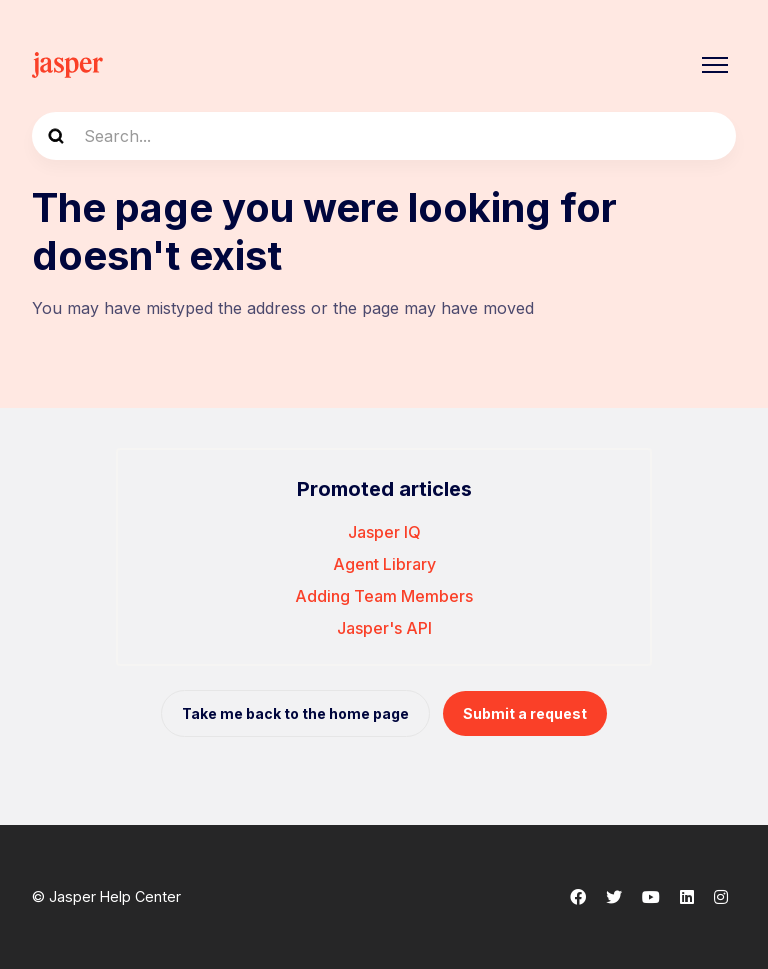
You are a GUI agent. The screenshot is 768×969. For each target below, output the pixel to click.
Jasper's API (384, 628)
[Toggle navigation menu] (715, 65)
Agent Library (384, 564)
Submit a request (525, 713)
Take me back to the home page (295, 713)
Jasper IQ (384, 532)
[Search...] (384, 136)
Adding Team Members (384, 596)
